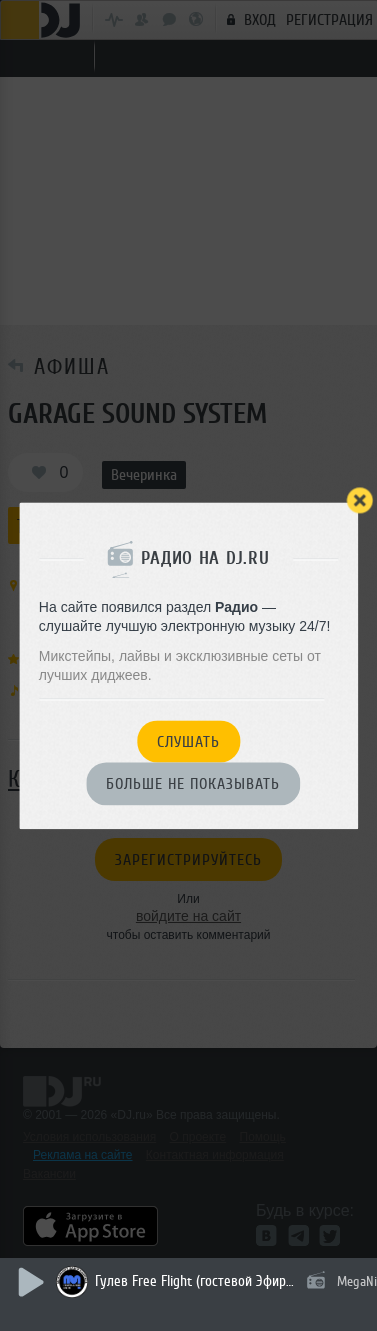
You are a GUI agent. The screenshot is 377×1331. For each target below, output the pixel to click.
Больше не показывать (193, 785)
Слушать (188, 742)
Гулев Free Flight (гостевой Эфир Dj (195, 1281)
